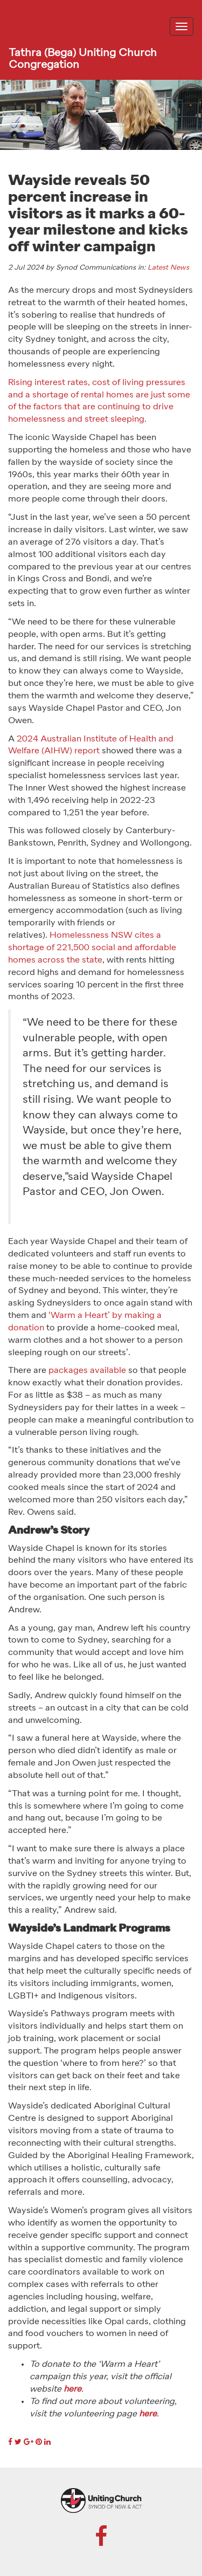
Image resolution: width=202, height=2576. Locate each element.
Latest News (168, 267)
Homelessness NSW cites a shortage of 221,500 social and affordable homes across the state (92, 948)
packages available (87, 1370)
